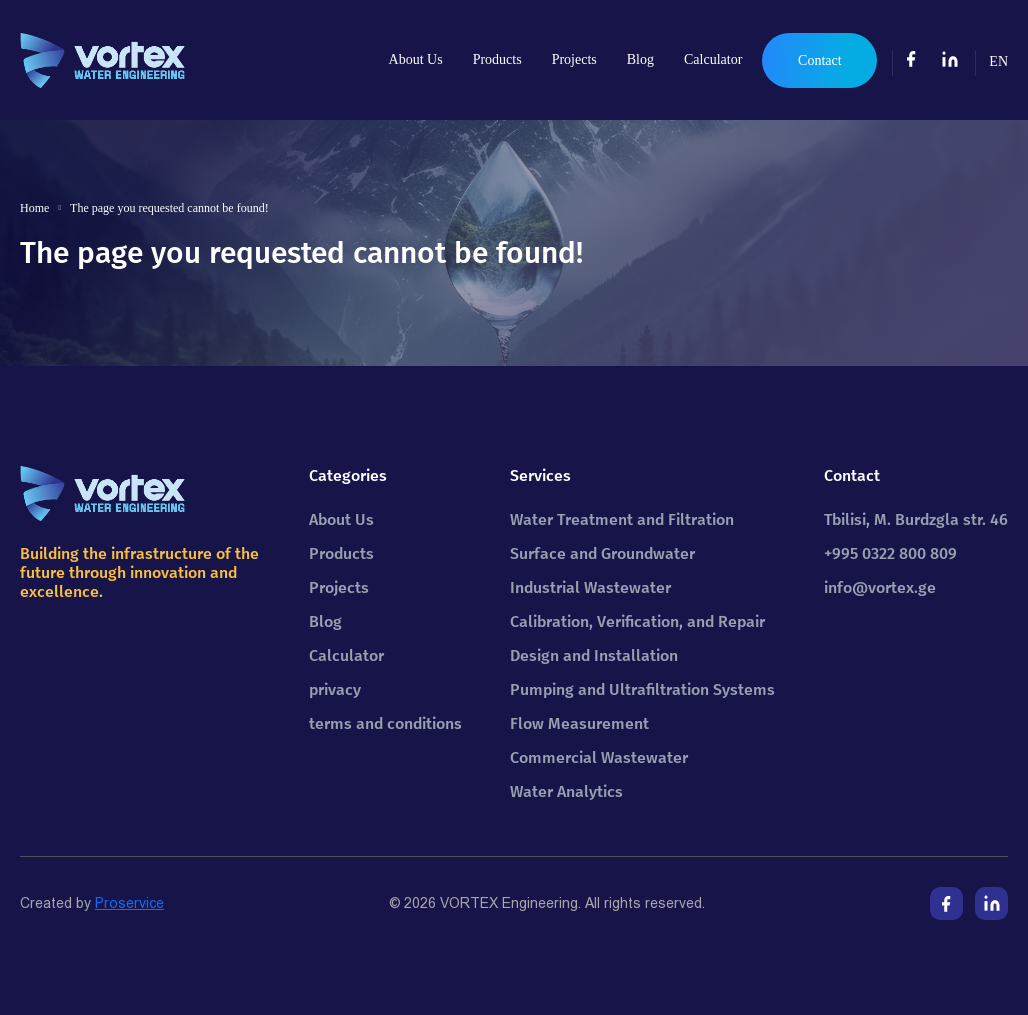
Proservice (129, 903)
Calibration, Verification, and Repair (637, 621)
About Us (416, 59)
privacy (335, 689)
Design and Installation (594, 655)
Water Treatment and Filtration (622, 519)
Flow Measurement (579, 723)
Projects (574, 59)
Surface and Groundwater (602, 553)
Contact (820, 60)
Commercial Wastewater (599, 757)
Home (34, 208)
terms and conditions (385, 723)
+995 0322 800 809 (890, 553)
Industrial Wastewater (590, 587)
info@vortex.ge (880, 587)
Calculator (713, 59)
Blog (640, 59)
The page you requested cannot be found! (169, 208)
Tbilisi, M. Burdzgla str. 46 (916, 519)
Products (497, 59)
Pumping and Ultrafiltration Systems (642, 689)
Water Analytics (566, 791)
